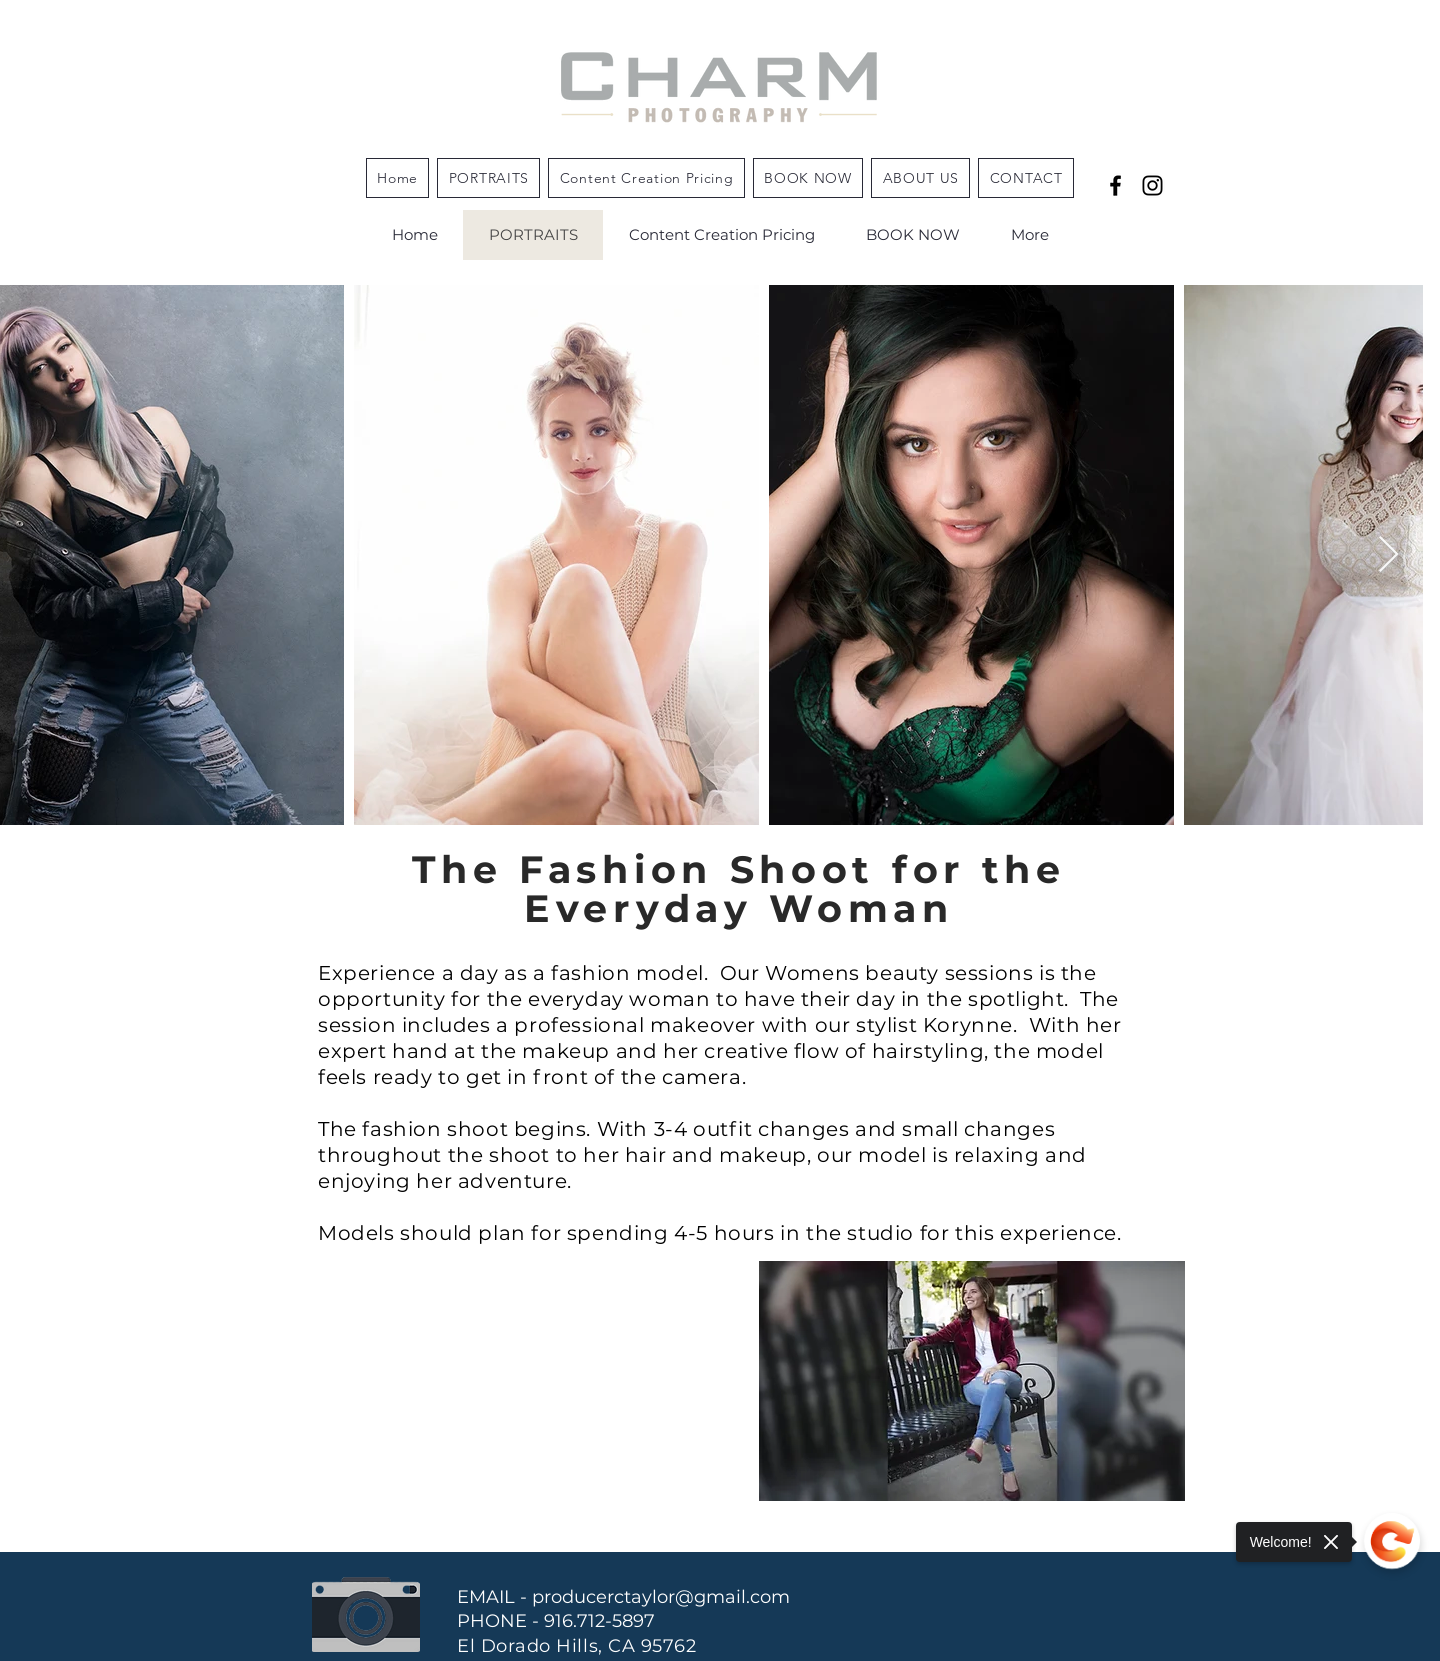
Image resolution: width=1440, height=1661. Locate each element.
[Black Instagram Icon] (1152, 185)
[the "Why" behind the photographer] (1115, 185)
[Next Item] (1388, 555)
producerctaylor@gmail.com (661, 1597)
